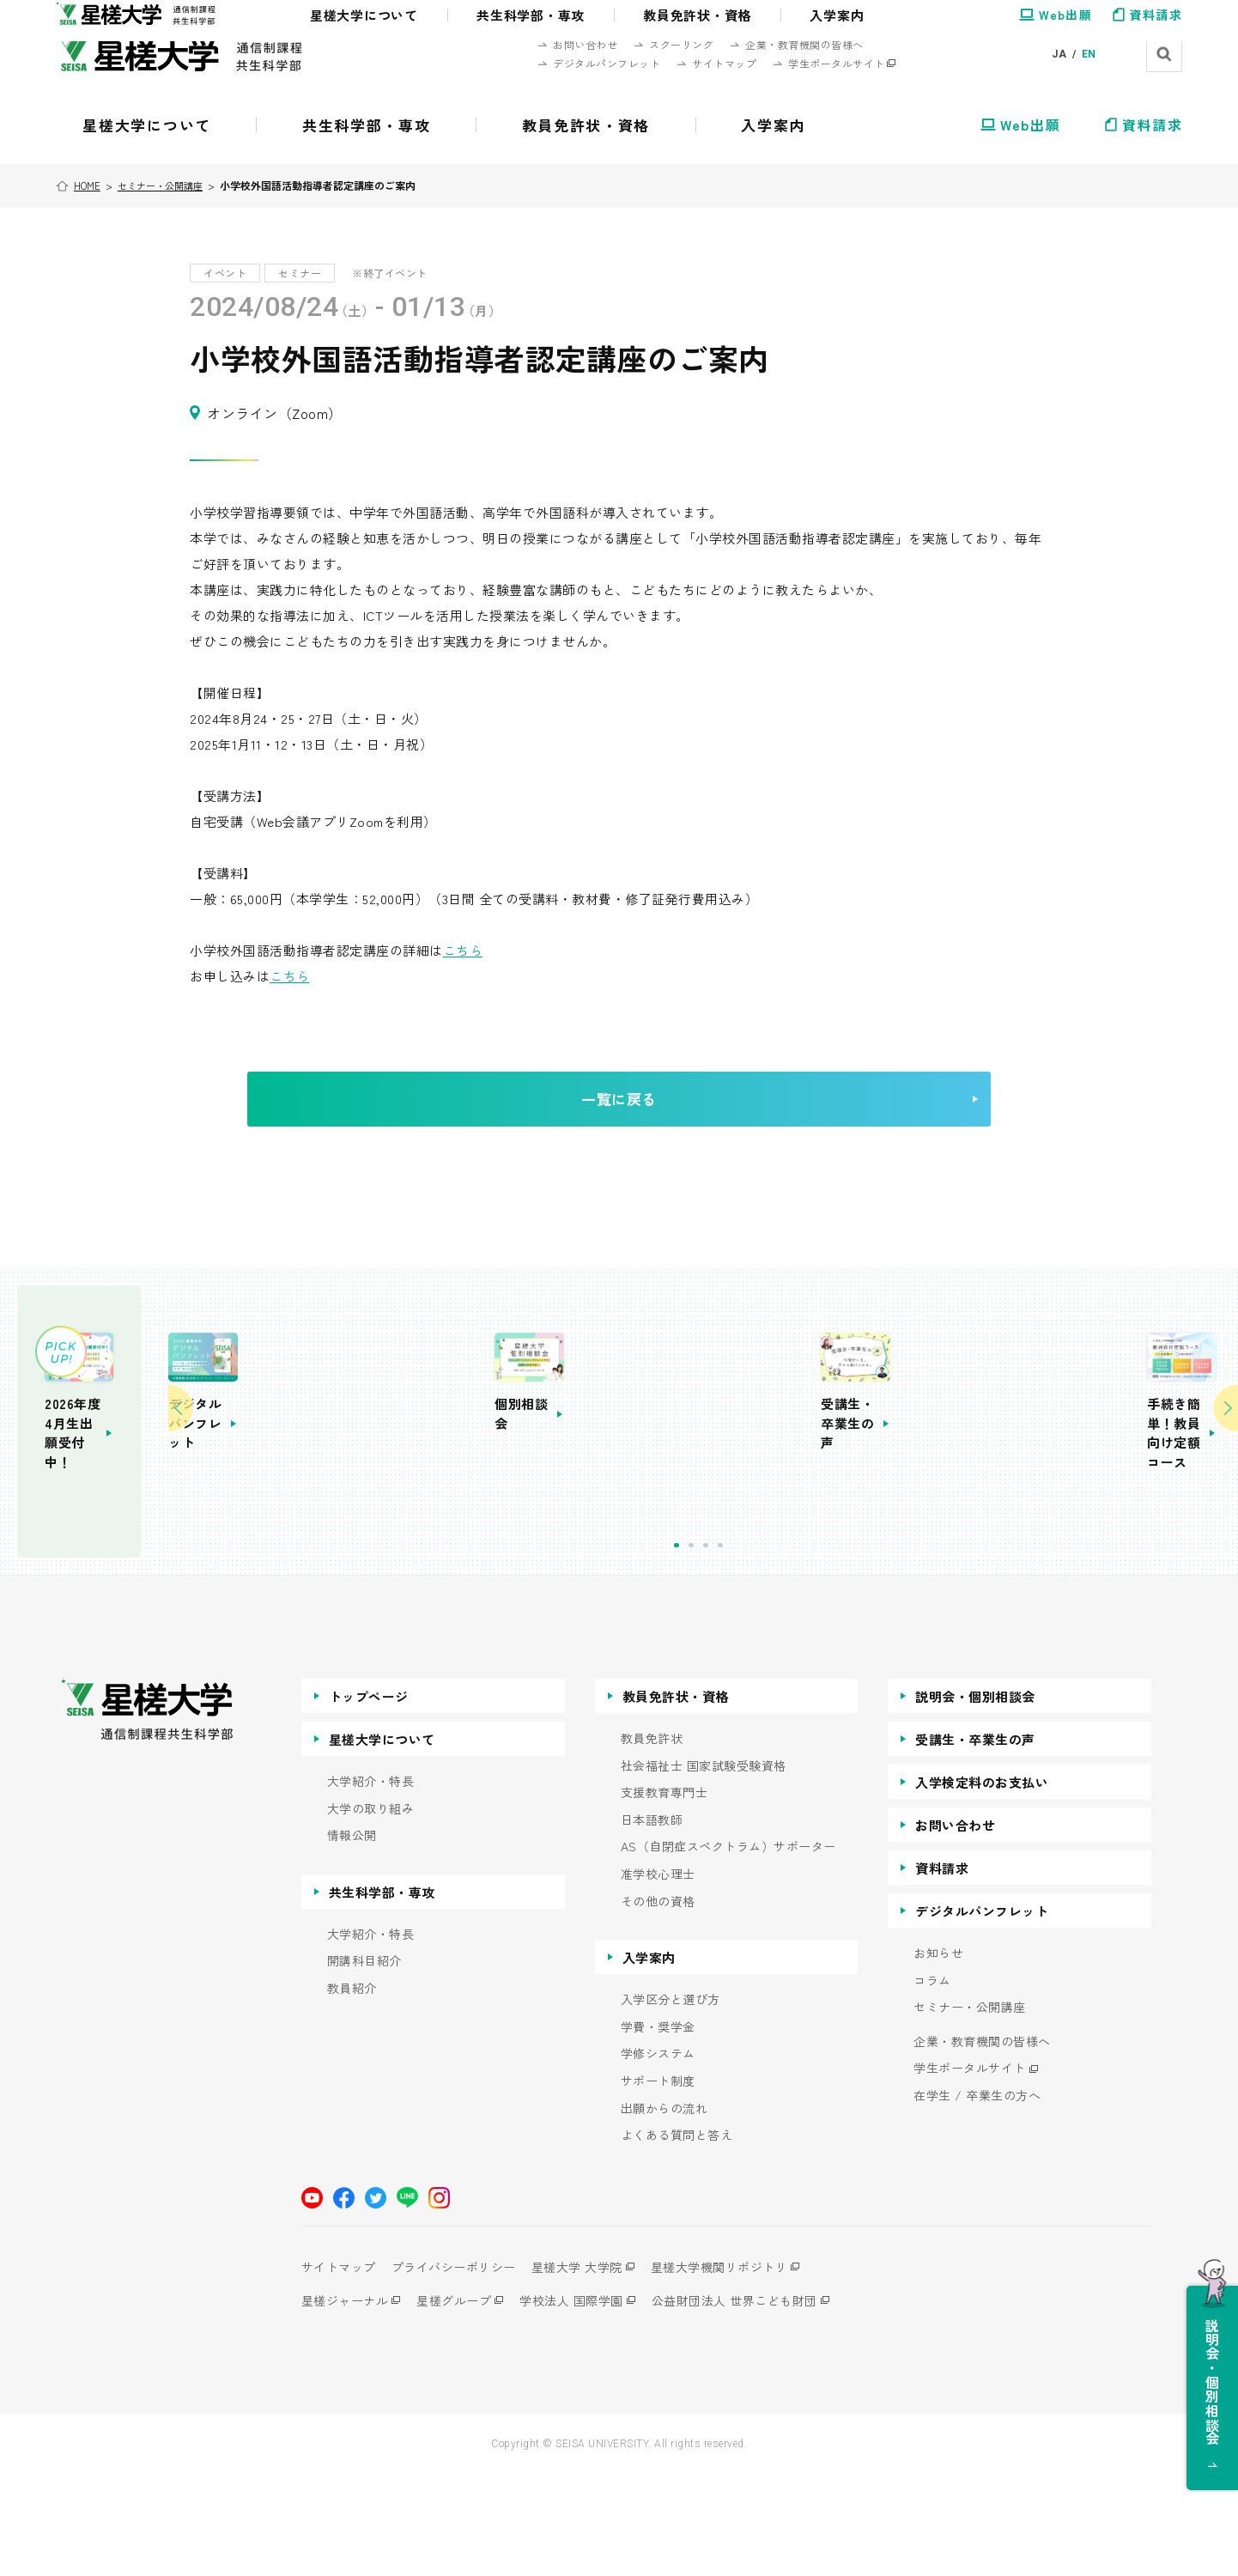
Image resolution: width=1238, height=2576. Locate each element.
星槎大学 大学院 (597, 2369)
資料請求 (941, 1971)
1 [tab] (797, 1649)
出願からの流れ (664, 2210)
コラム (932, 2083)
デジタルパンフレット (981, 2014)
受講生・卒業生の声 (975, 1842)
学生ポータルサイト (969, 2171)
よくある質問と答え (677, 2238)
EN (1089, 54)
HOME (91, 185)
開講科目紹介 (364, 2064)
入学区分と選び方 (670, 2102)
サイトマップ (338, 2369)
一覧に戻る (661, 1123)
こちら (463, 950)
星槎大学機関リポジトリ (750, 2369)
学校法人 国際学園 (592, 2403)
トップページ (369, 1799)
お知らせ (938, 2056)
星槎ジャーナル (345, 2403)
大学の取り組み (371, 1911)
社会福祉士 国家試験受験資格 (703, 1868)
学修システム (658, 2156)
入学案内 (649, 2060)
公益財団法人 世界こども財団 (765, 2403)
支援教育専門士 (664, 1895)
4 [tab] (841, 1649)
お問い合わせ (955, 1928)
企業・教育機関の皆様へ (982, 2144)
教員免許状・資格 (675, 1799)
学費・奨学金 (658, 2129)
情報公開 (352, 1938)
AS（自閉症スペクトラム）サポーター (728, 1949)
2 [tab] (812, 1649)
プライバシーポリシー (464, 2369)
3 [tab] (826, 1649)
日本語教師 (652, 1922)
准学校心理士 (658, 1977)
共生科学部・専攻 (382, 1994)
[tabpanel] (563, 1487)
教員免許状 (652, 1841)
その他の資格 (658, 2004)
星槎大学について (382, 1842)
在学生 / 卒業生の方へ (977, 2198)
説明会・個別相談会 (975, 1799)
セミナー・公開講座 (168, 185)
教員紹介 (352, 2091)
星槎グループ (464, 2403)
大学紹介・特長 (371, 1884)
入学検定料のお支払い (981, 1885)
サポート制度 (658, 2184)
